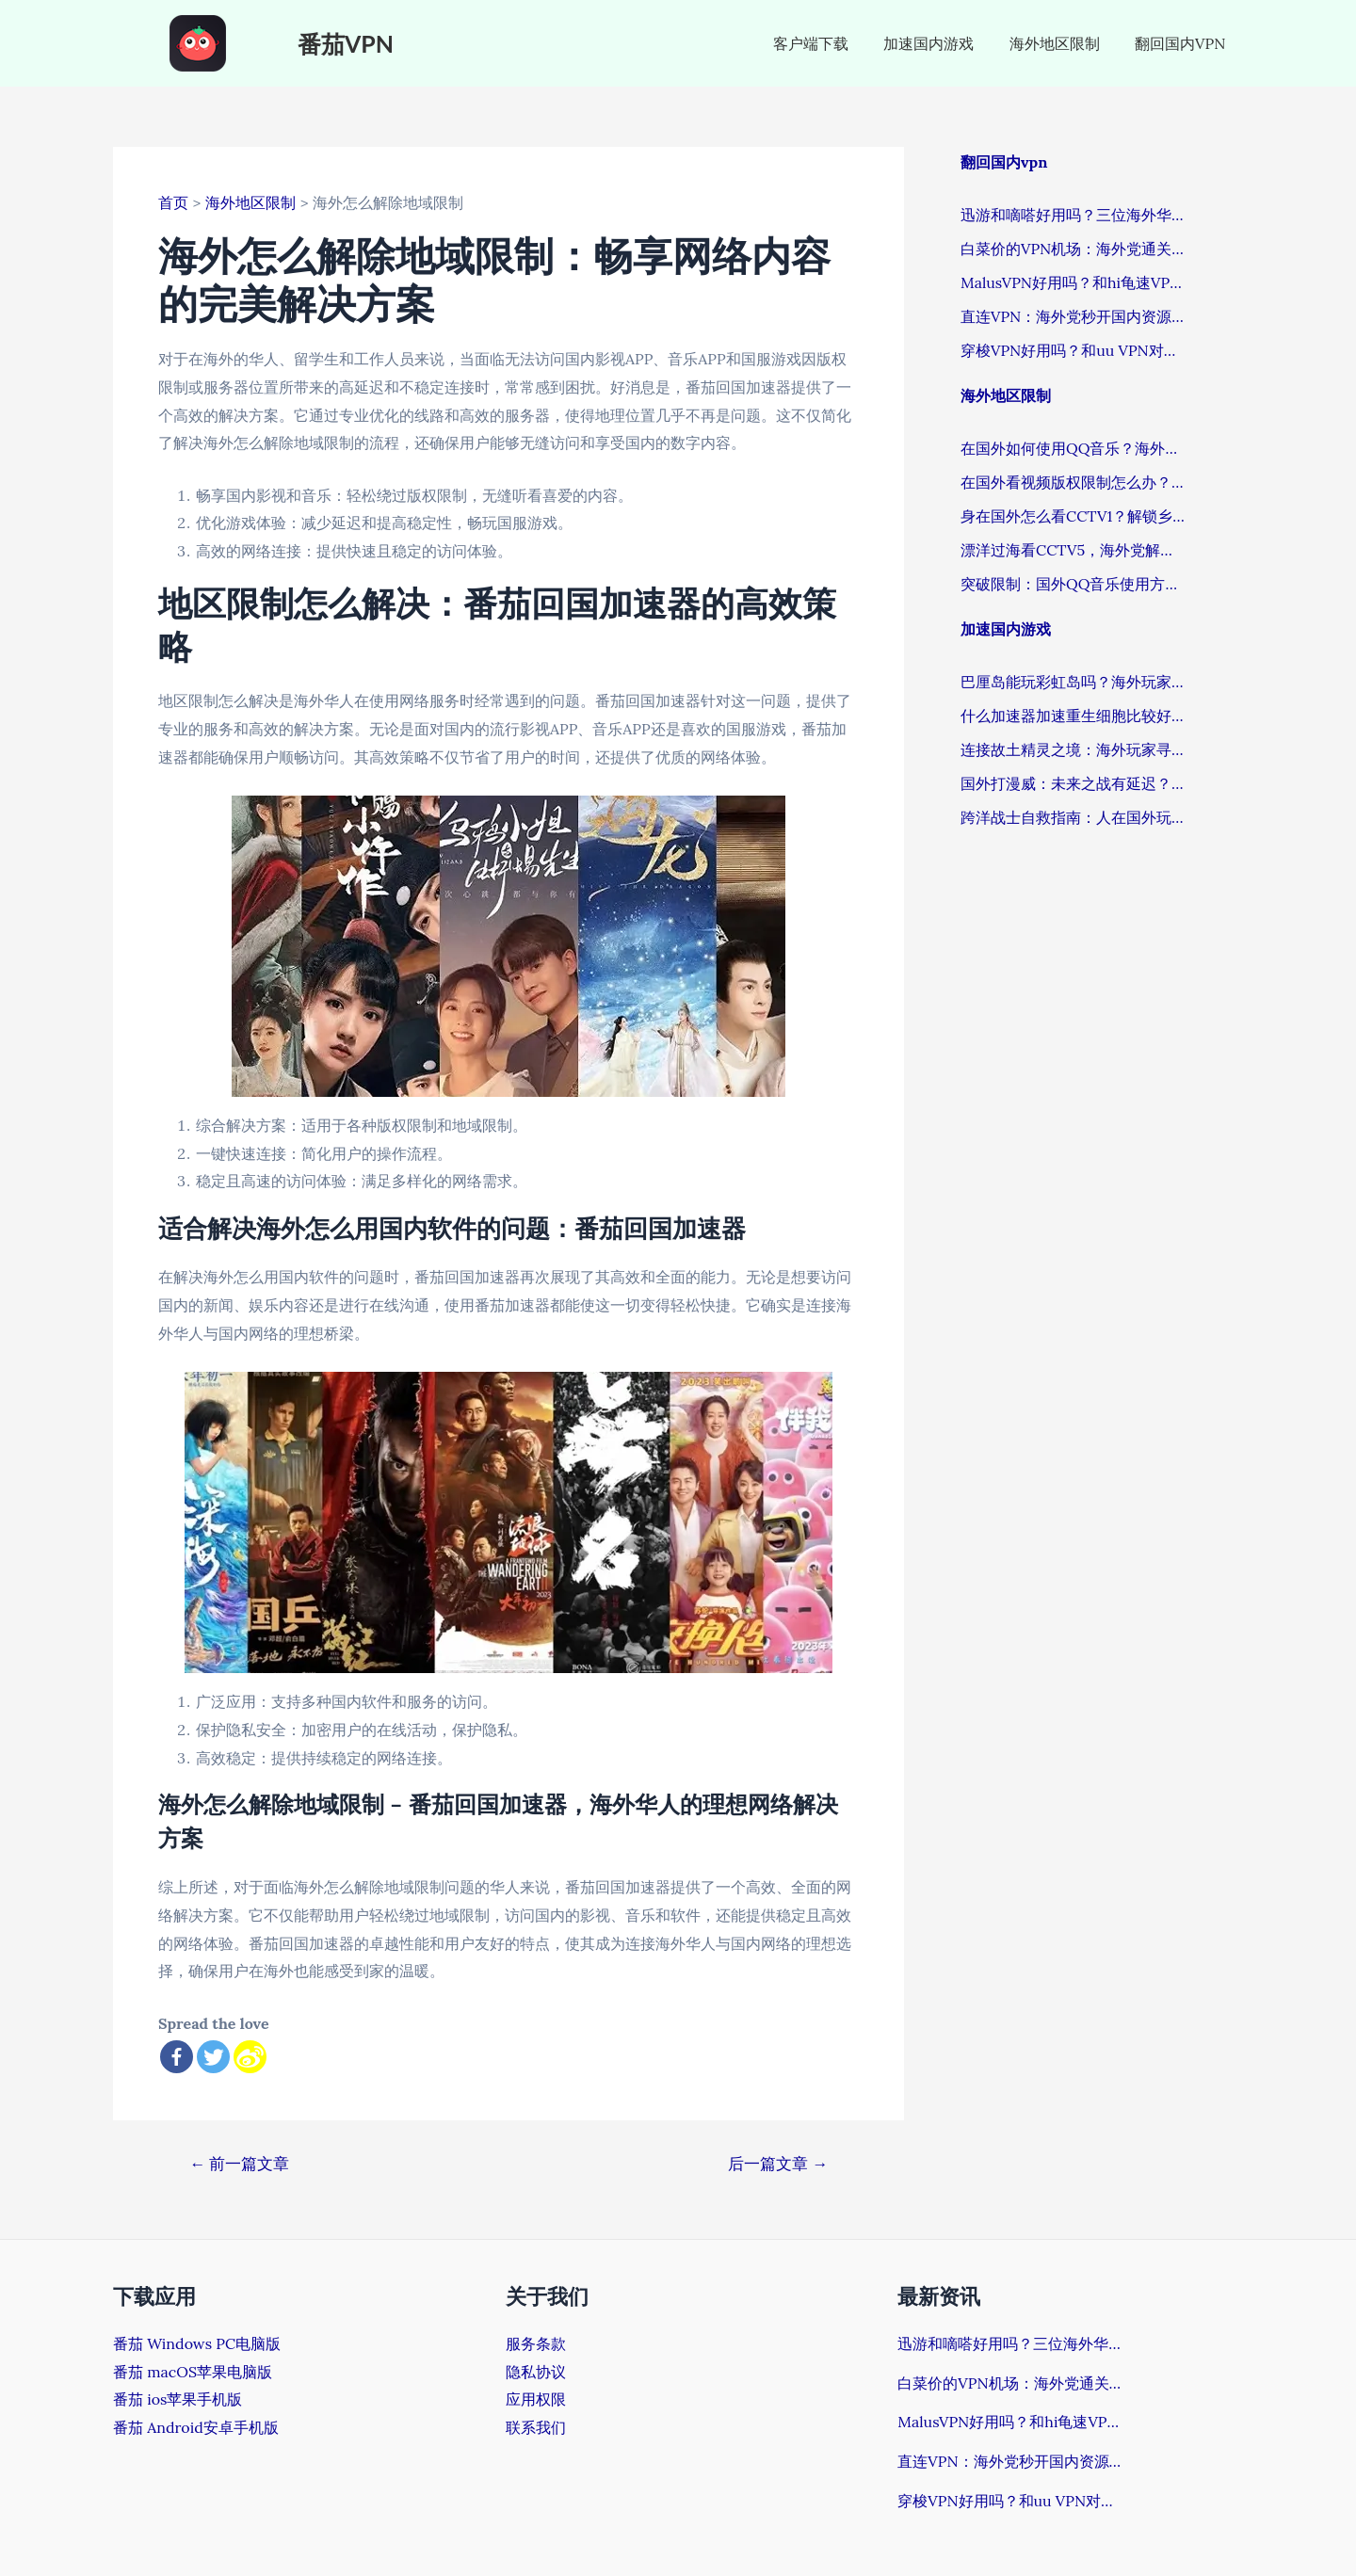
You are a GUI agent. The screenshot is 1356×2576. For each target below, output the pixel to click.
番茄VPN (346, 43)
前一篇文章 (239, 2164)
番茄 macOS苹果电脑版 (192, 2371)
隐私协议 (536, 2371)
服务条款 (536, 2343)
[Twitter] (213, 2056)
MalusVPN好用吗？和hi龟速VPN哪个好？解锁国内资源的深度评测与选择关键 (1073, 282)
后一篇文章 (778, 2164)
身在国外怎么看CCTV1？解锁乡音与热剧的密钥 (1073, 516)
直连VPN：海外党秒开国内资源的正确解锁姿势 (1073, 316)
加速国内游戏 (941, 43)
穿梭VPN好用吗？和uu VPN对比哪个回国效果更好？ (1073, 350)
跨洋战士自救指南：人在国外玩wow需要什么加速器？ (1073, 817)
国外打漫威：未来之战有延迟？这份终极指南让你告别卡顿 (1073, 783)
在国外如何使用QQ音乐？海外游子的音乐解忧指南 (1073, 448)
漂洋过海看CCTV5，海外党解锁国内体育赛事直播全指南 (1073, 549)
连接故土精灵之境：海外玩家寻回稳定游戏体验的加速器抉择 (1073, 749)
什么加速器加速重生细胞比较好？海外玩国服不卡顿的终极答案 (1073, 715)
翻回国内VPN (1183, 43)
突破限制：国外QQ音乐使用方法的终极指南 (1073, 583)
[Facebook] (176, 2056)
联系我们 (536, 2427)
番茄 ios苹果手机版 (177, 2399)
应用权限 (536, 2399)
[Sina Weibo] (250, 2056)
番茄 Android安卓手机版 (196, 2427)
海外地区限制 (1062, 43)
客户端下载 (828, 43)
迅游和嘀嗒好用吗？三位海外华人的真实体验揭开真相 (1073, 214)
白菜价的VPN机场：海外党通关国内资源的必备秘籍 (1073, 248)
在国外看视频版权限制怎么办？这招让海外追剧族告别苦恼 (1073, 482)
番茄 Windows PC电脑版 (197, 2343)
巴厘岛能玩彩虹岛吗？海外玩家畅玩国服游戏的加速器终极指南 (1073, 681)
